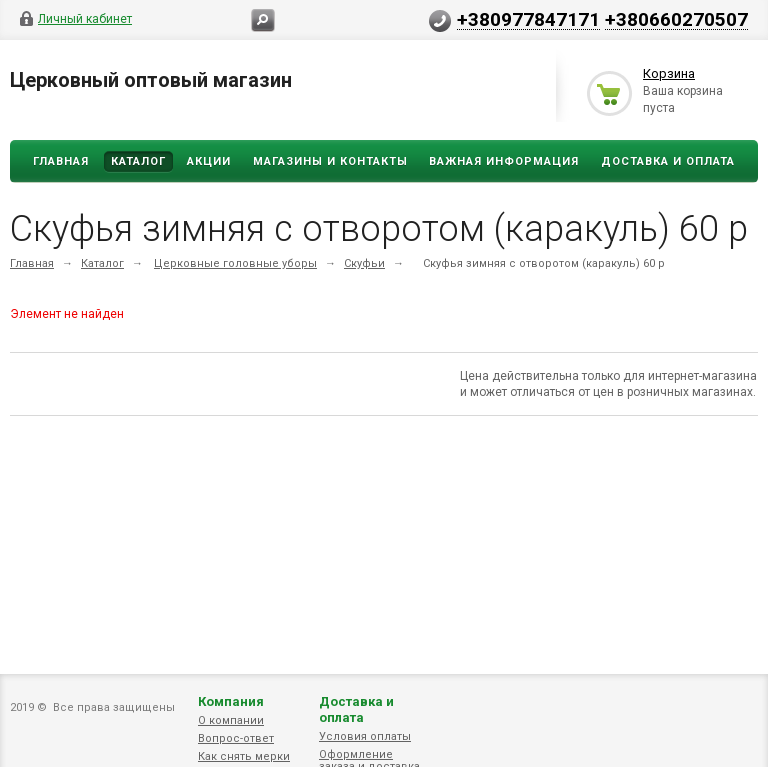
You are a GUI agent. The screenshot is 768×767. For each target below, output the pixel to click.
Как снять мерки (244, 756)
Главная (61, 161)
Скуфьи (364, 263)
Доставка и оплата (356, 709)
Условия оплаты (365, 736)
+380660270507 (676, 19)
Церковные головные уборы (235, 263)
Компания (231, 701)
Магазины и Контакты (330, 161)
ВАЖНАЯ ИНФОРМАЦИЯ (504, 161)
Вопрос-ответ (236, 738)
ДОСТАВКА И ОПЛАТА (668, 161)
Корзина (669, 73)
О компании (231, 720)
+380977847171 (528, 19)
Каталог (138, 161)
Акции (209, 161)
